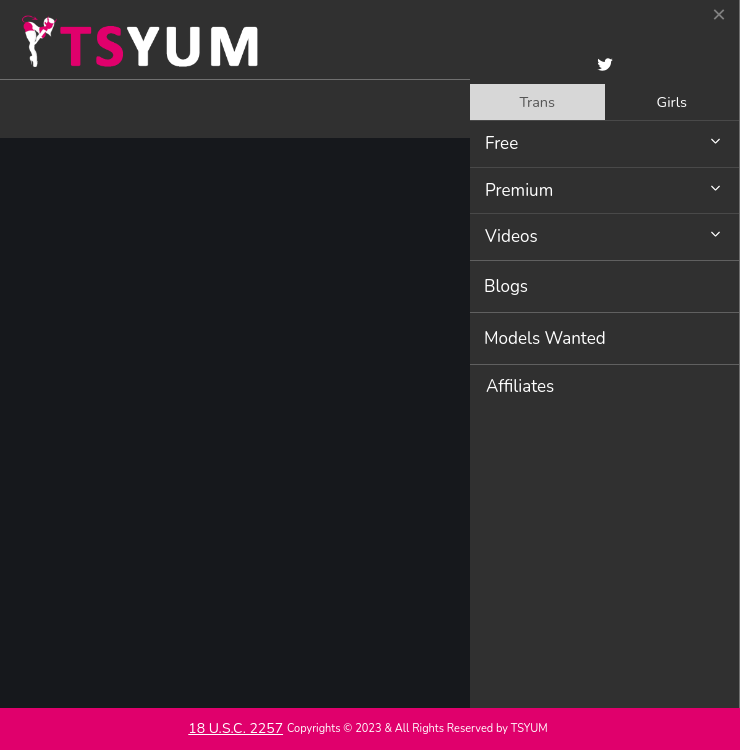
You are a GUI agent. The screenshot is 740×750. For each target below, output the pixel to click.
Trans (537, 102)
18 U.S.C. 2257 (235, 728)
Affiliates (520, 386)
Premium (519, 190)
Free (501, 143)
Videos (511, 236)
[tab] (537, 102)
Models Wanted (545, 338)
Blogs (506, 286)
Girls (672, 102)
